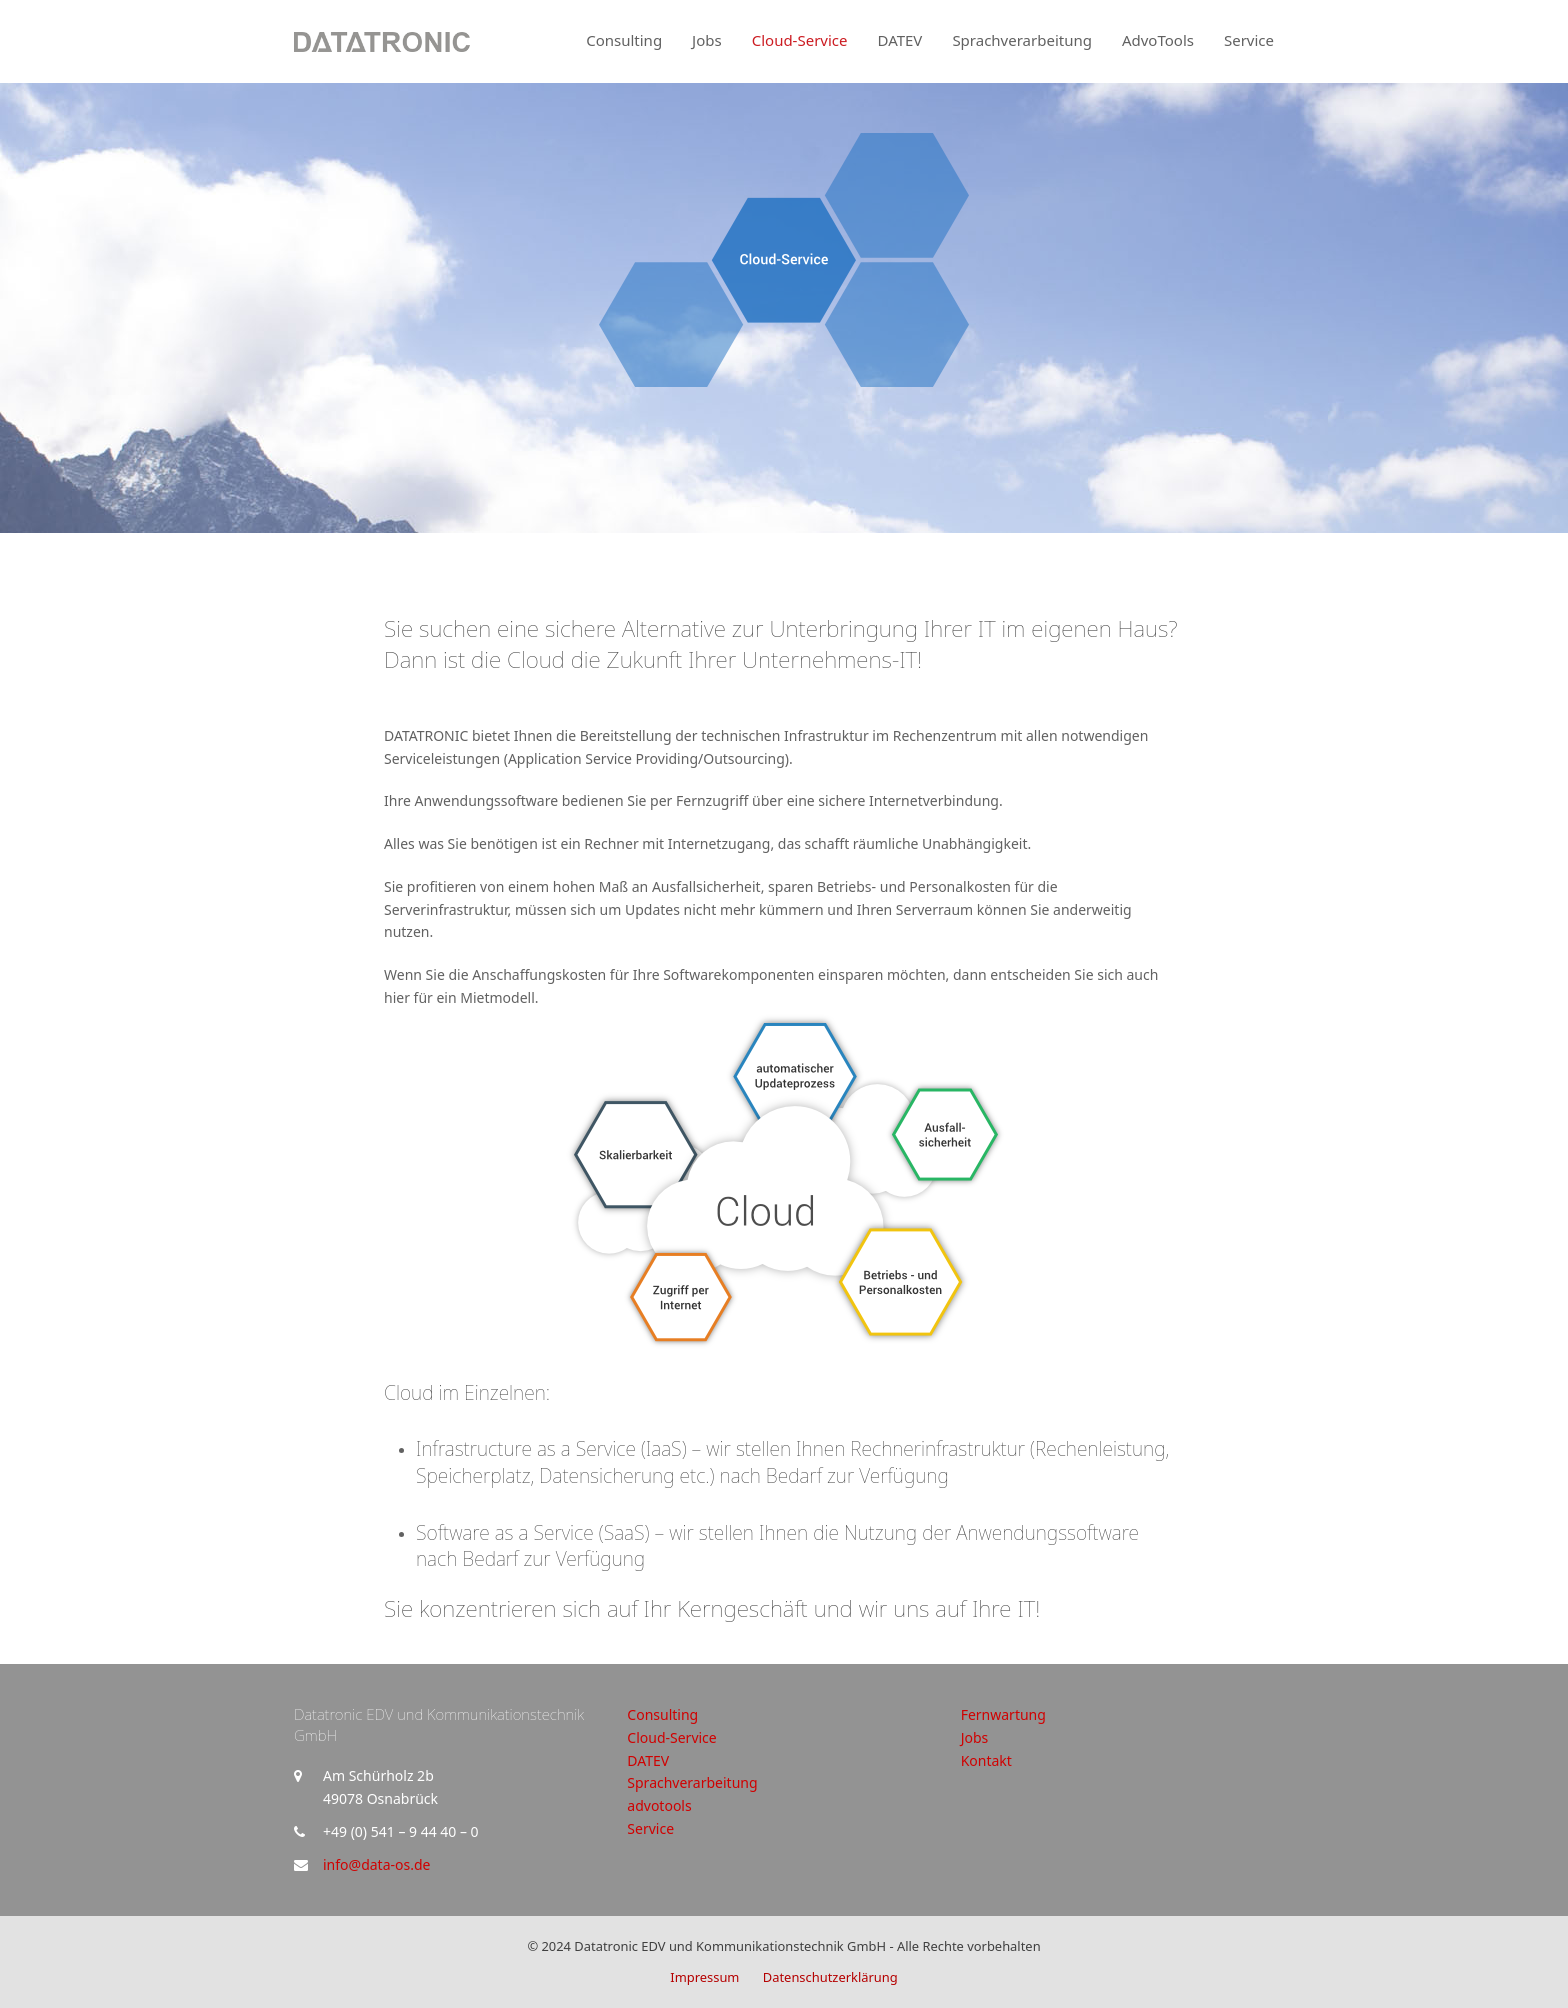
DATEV (648, 1760)
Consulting (662, 1714)
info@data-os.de (376, 1864)
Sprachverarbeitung (692, 1782)
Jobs (975, 1737)
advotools (659, 1805)
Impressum (704, 1977)
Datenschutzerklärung (830, 1977)
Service (650, 1828)
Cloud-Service (671, 1737)
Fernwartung (1003, 1714)
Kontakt (986, 1760)
